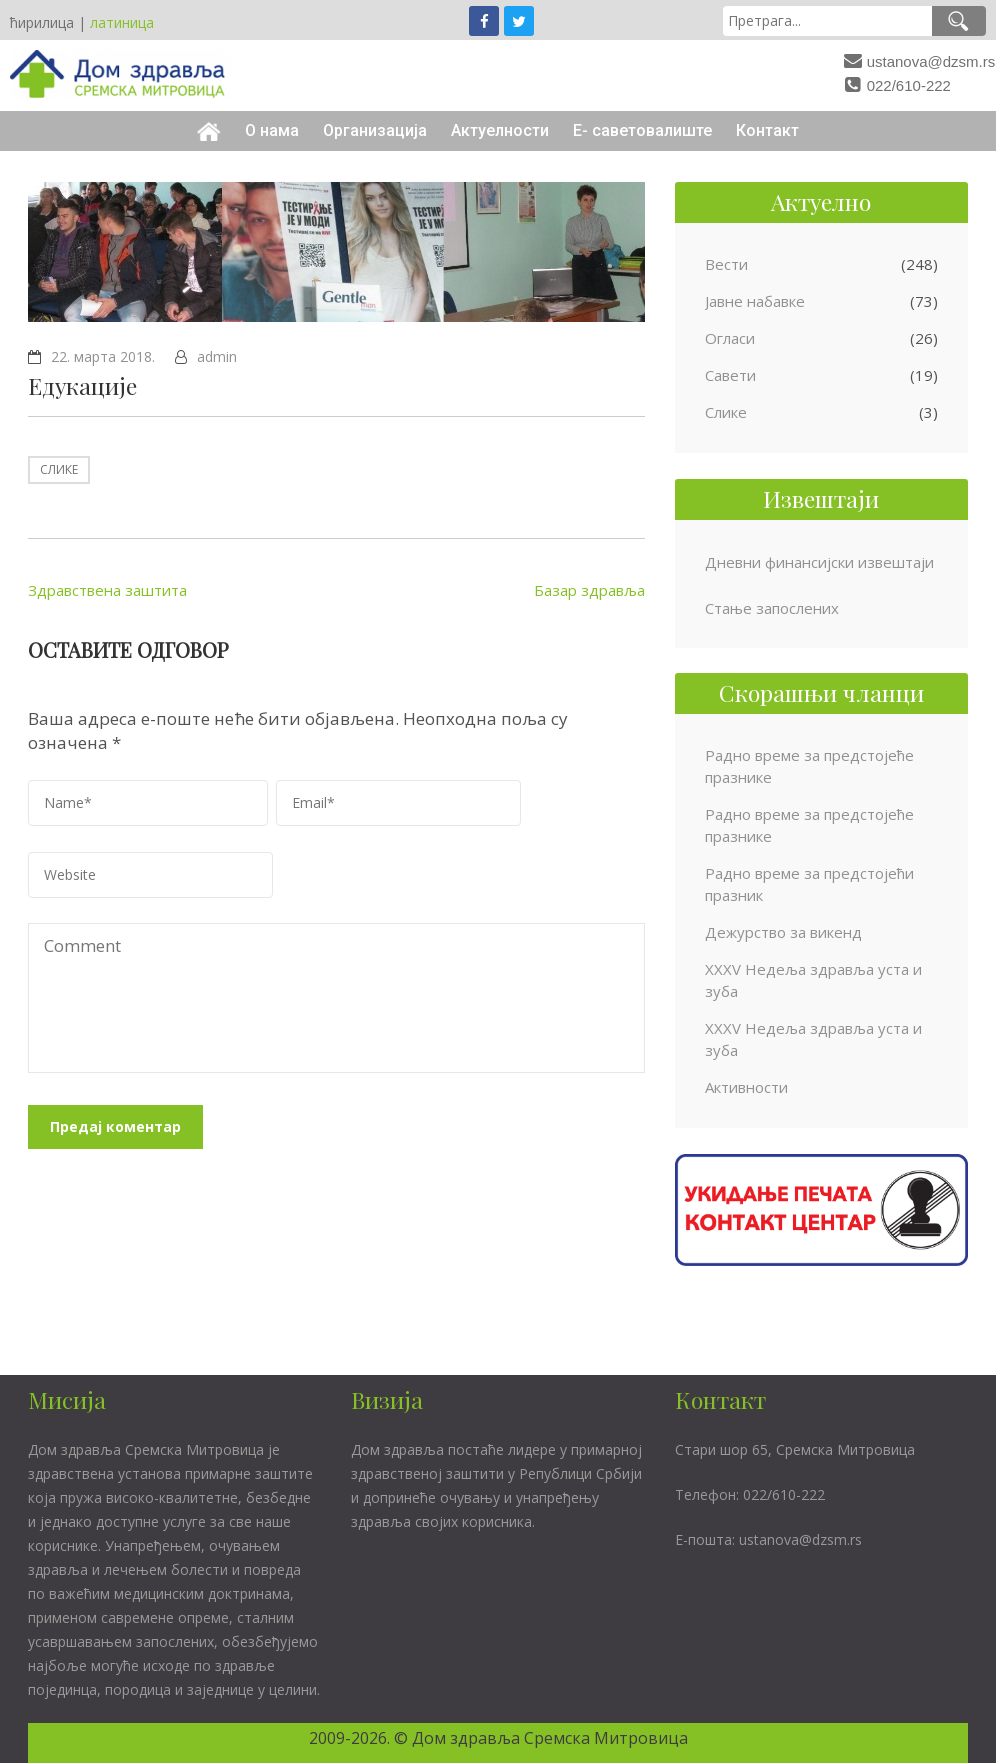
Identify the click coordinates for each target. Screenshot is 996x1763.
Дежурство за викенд (783, 932)
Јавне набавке (755, 301)
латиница (122, 22)
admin (217, 356)
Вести (726, 264)
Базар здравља (589, 590)
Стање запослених (772, 608)
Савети (730, 375)
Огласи (730, 338)
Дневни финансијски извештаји (819, 562)
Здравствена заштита (107, 590)
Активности (746, 1087)
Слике (59, 469)
